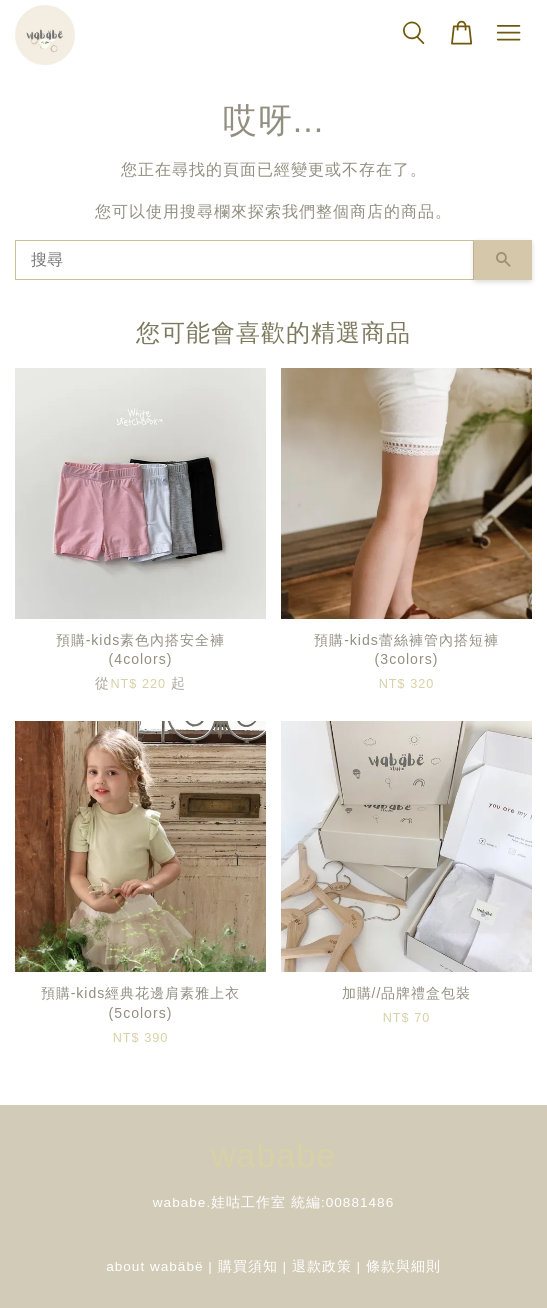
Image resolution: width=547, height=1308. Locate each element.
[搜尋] (244, 260)
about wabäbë (154, 1266)
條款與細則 (403, 1266)
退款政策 (322, 1266)
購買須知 (248, 1266)
